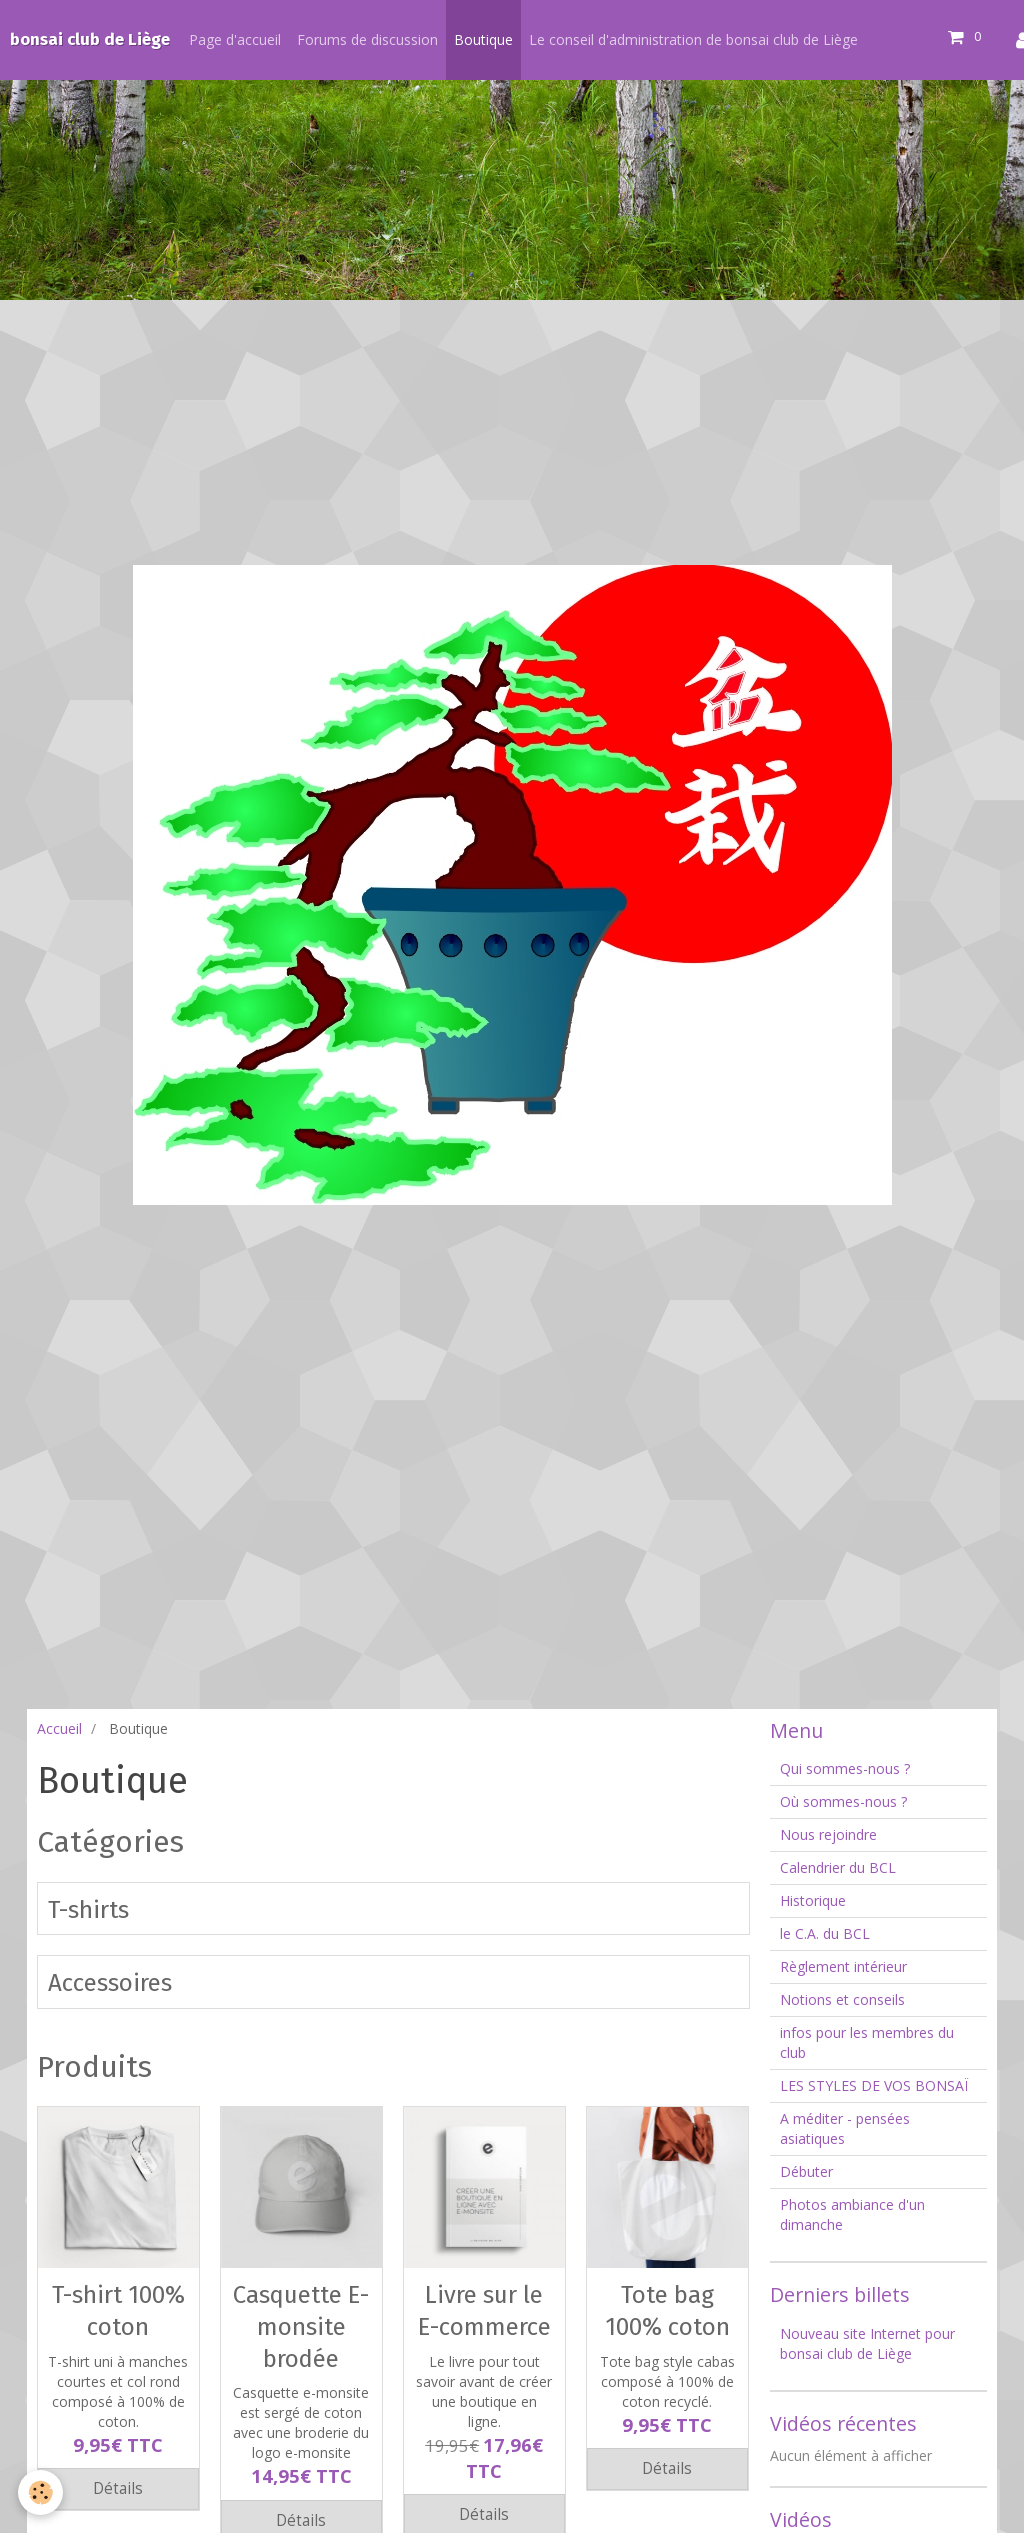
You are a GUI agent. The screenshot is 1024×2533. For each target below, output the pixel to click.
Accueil (59, 1728)
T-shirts (88, 1909)
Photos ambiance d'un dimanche (852, 2214)
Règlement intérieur (843, 1966)
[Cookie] (42, 2491)
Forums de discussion (367, 39)
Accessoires (110, 1983)
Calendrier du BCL (838, 1867)
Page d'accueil (235, 39)
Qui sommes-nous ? (845, 1768)
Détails (118, 2488)
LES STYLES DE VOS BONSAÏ (874, 2085)
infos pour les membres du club (867, 2042)
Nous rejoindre (828, 1834)
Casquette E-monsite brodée (301, 2326)
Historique (813, 1900)
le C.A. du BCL (825, 1933)
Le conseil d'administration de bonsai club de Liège (693, 39)
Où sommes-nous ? (843, 1801)
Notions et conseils (842, 1999)
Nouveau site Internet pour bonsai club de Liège (867, 2343)
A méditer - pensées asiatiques (845, 2128)
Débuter (806, 2171)
